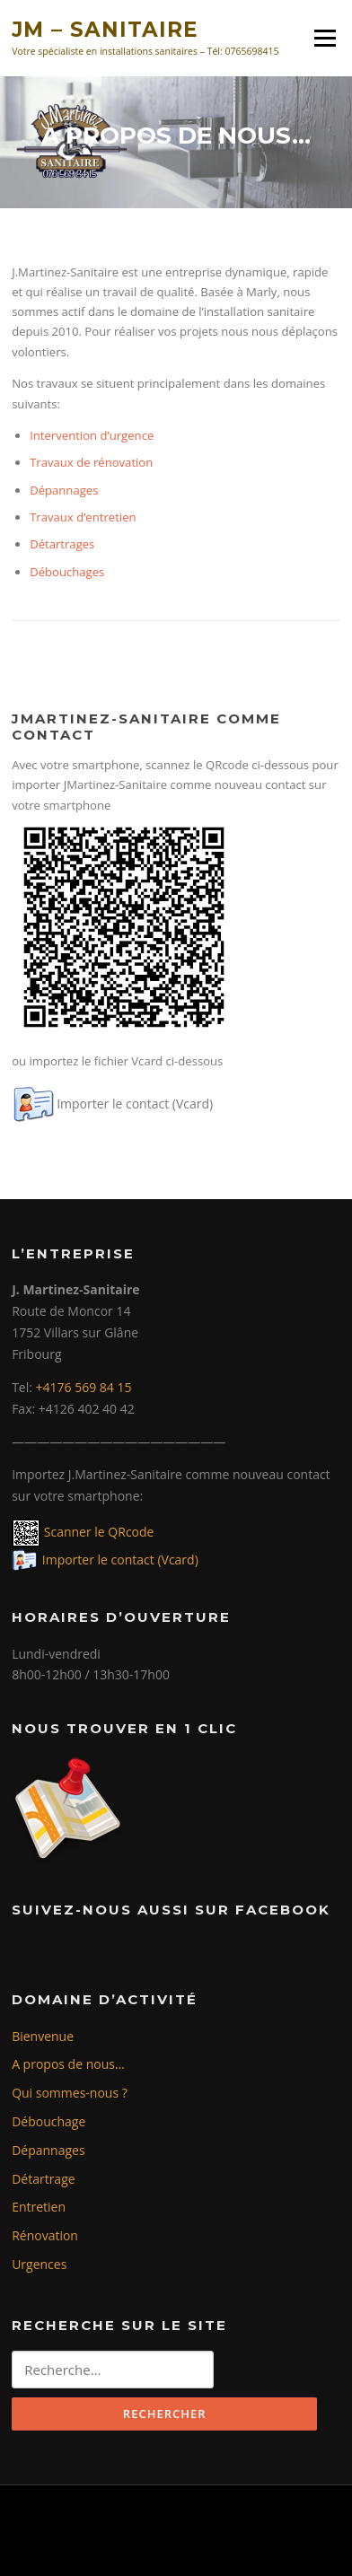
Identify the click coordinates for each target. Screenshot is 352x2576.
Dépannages (64, 490)
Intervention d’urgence (92, 435)
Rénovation (45, 2235)
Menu (324, 38)
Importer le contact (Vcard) (135, 1103)
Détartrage (43, 2178)
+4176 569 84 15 (84, 1387)
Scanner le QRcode (97, 1531)
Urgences (39, 2264)
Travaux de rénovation (91, 462)
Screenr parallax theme (127, 2547)
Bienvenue (43, 2036)
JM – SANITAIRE (105, 28)
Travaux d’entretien (83, 517)
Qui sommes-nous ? (70, 2092)
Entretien (39, 2206)
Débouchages (67, 572)
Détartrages (62, 544)
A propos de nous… (68, 2063)
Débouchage (48, 2121)
